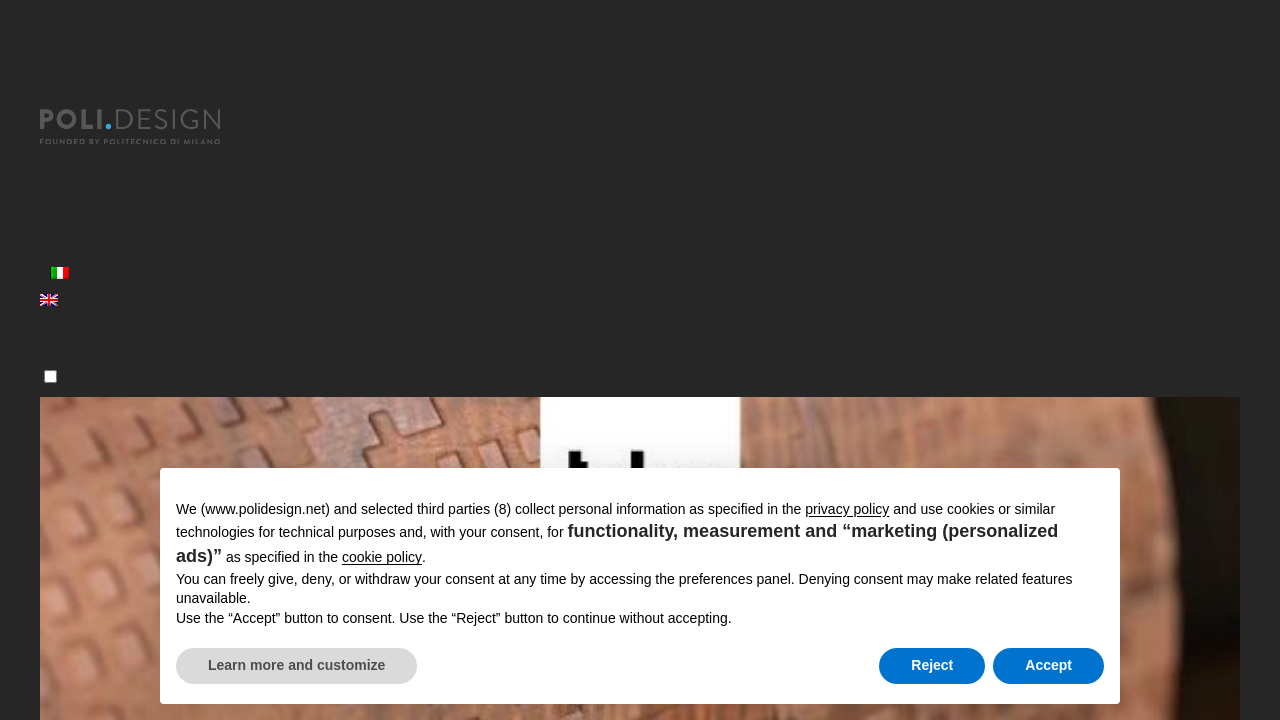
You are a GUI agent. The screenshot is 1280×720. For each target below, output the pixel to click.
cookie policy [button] (382, 557)
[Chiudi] (52, 97)
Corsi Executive (101, 191)
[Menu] (50, 376)
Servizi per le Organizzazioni (151, 218)
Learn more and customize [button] (296, 665)
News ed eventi (101, 245)
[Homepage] (148, 127)
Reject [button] (932, 665)
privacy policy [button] (847, 509)
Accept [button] (1048, 665)
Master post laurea (116, 164)
